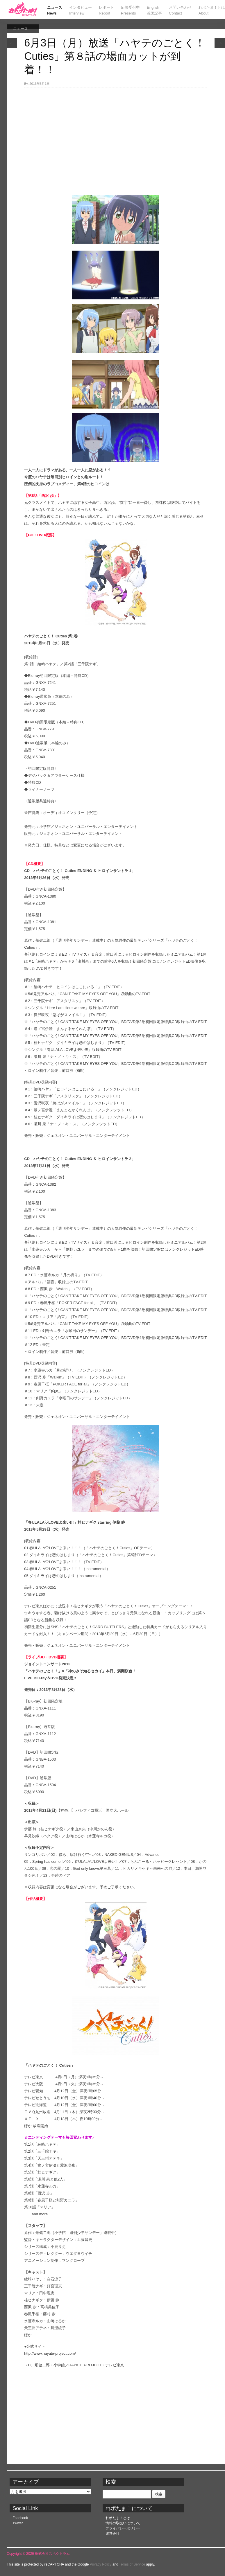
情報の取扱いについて (123, 2523)
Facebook (20, 2518)
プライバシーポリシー (123, 2528)
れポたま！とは (118, 2518)
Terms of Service (132, 2564)
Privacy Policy (101, 2564)
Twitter (17, 2523)
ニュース (20, 28)
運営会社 (112, 2534)
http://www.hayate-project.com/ (50, 2353)
